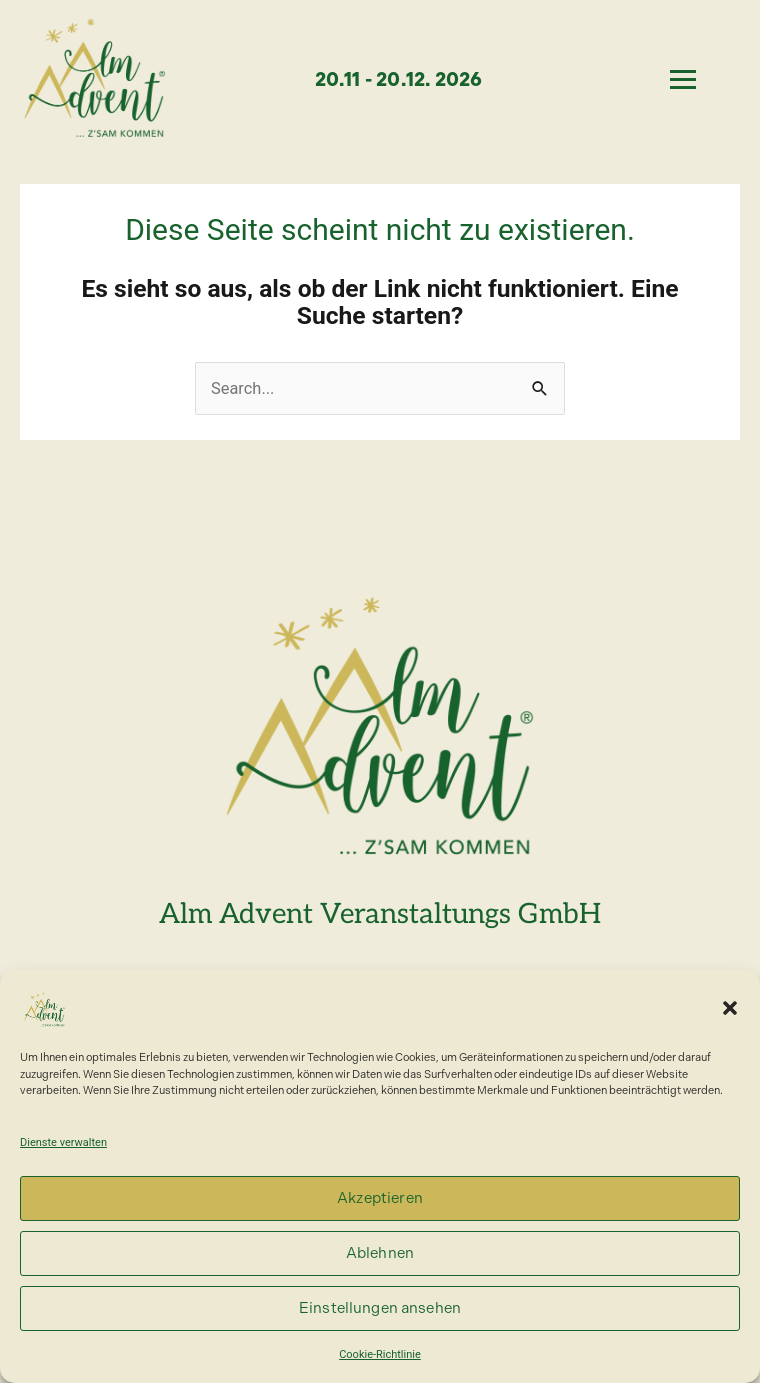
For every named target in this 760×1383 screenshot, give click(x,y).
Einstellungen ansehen (380, 1308)
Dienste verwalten (63, 1142)
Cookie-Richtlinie (380, 1354)
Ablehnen (380, 1253)
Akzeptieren (380, 1198)
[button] (730, 1008)
